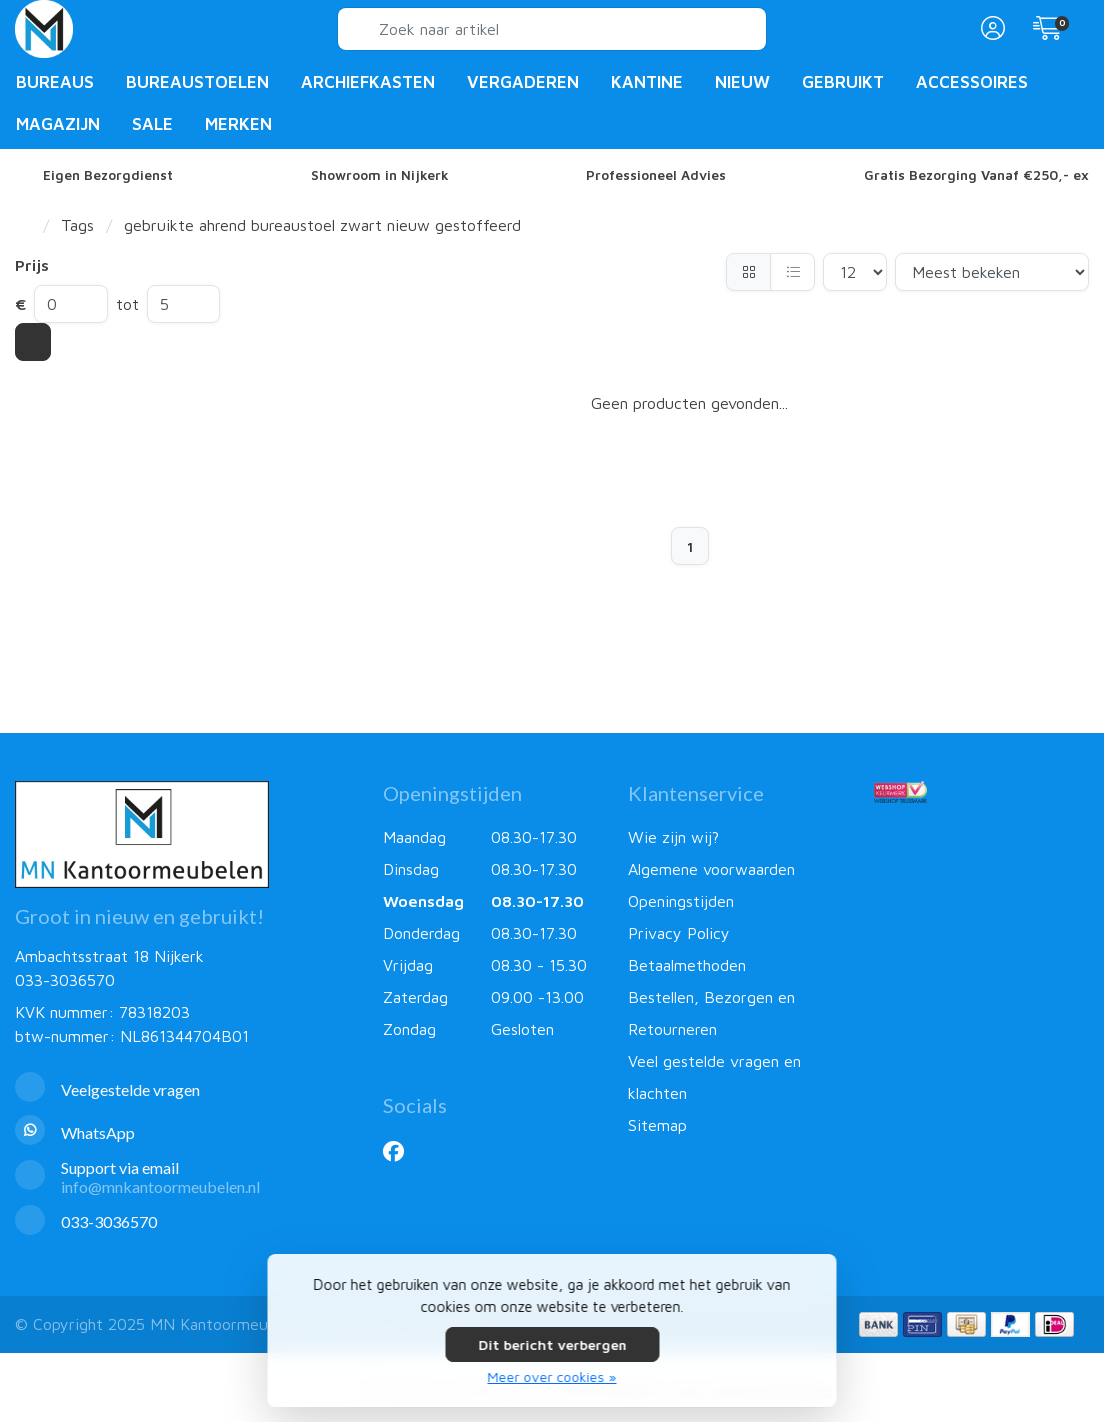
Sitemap (657, 1125)
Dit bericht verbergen (552, 1344)
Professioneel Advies (656, 175)
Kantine (647, 82)
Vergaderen (523, 82)
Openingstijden (681, 901)
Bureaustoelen (197, 82)
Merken (238, 124)
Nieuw (742, 82)
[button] (990, 29)
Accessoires (972, 82)
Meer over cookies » (552, 1376)
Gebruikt (843, 82)
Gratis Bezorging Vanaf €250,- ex (976, 175)
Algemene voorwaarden (711, 869)
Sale (152, 124)
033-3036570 (65, 980)
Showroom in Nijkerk (380, 175)
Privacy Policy (679, 933)
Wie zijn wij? (673, 837)
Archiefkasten (368, 82)
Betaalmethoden (687, 965)
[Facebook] (401, 1151)
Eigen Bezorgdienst (108, 175)
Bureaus (55, 82)
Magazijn (58, 124)
